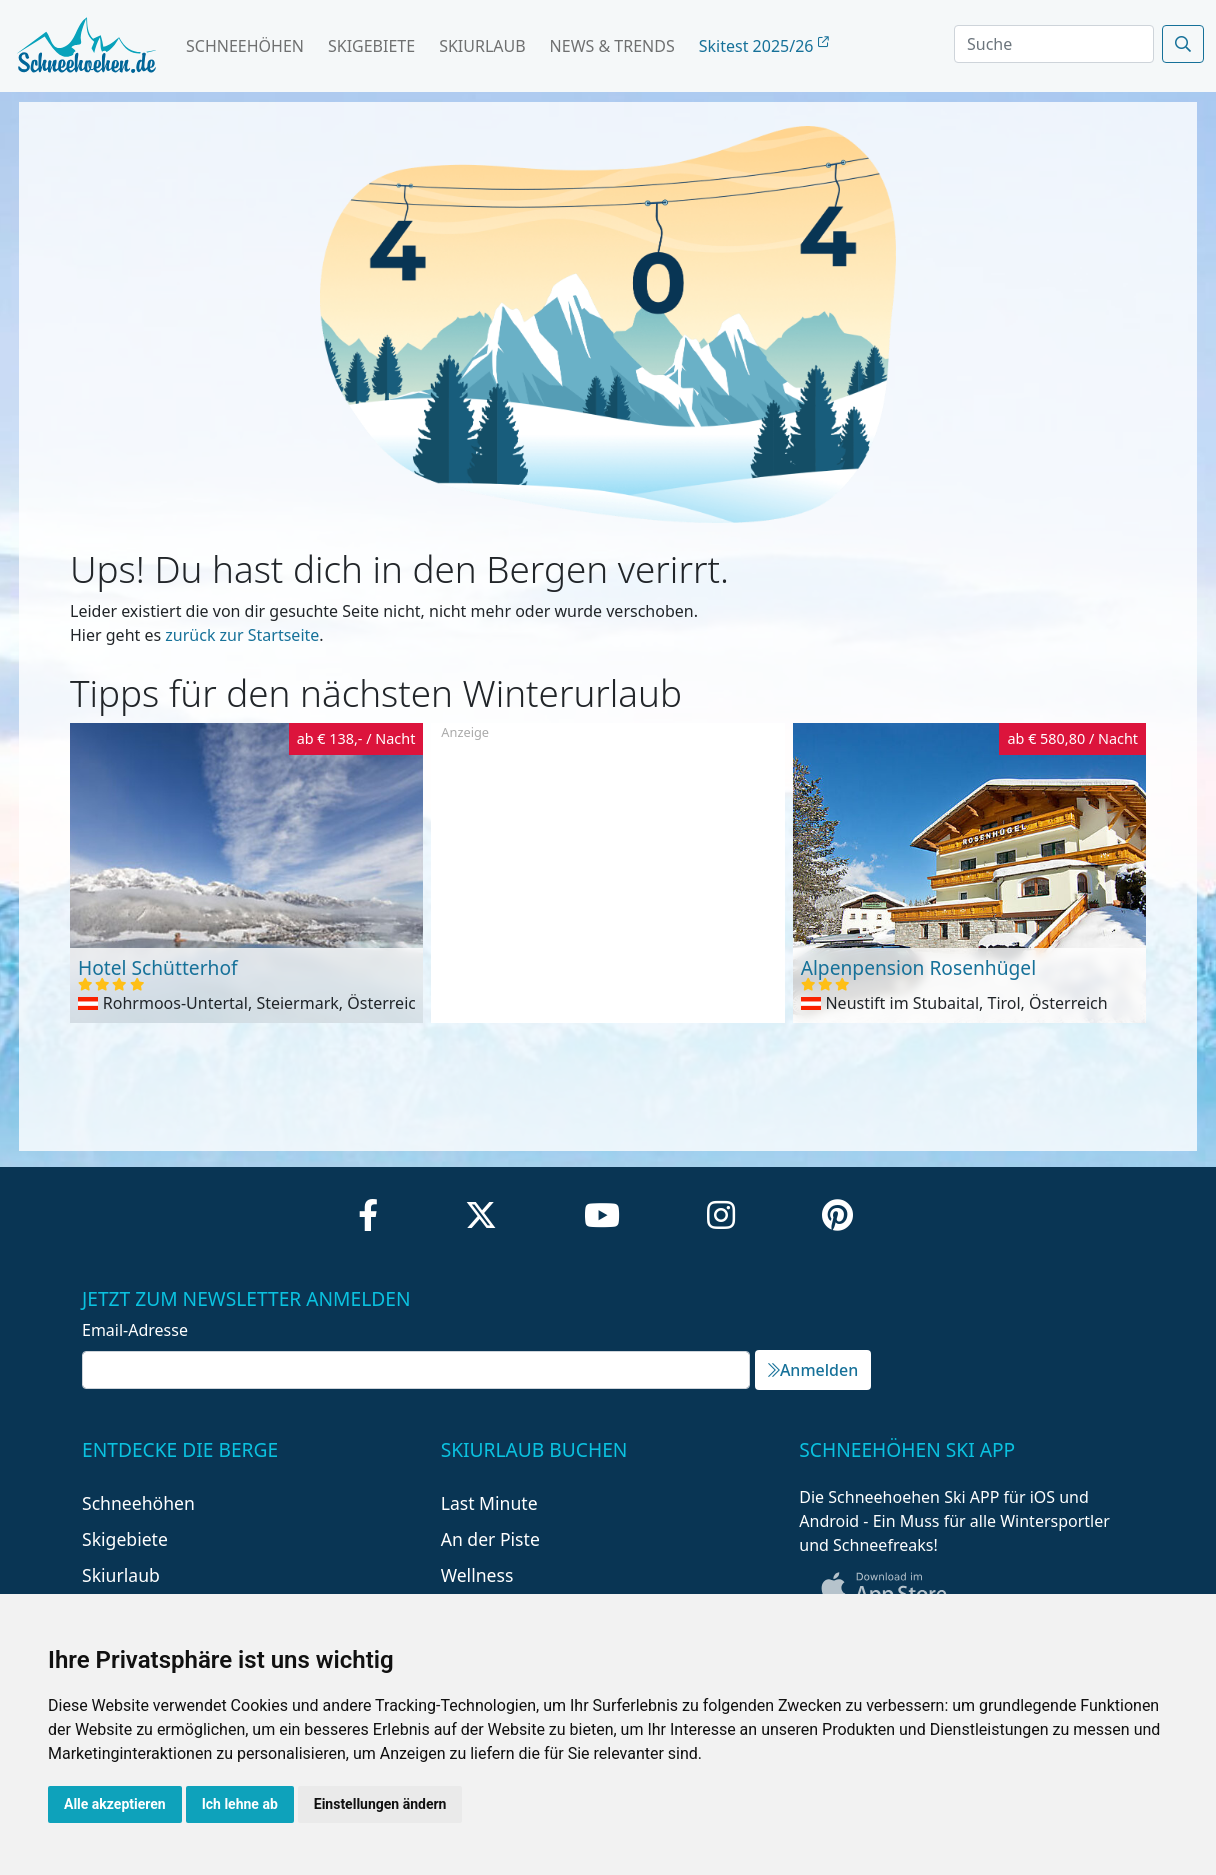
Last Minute (489, 1503)
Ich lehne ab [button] (240, 1804)
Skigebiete (371, 46)
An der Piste (490, 1539)
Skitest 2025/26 (764, 46)
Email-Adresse (135, 1330)
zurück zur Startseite (242, 635)
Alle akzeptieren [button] (115, 1804)
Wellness (477, 1575)
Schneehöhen (245, 46)
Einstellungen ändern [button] (380, 1804)
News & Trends (612, 46)
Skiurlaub (482, 46)
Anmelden (813, 1370)
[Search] (1054, 44)
